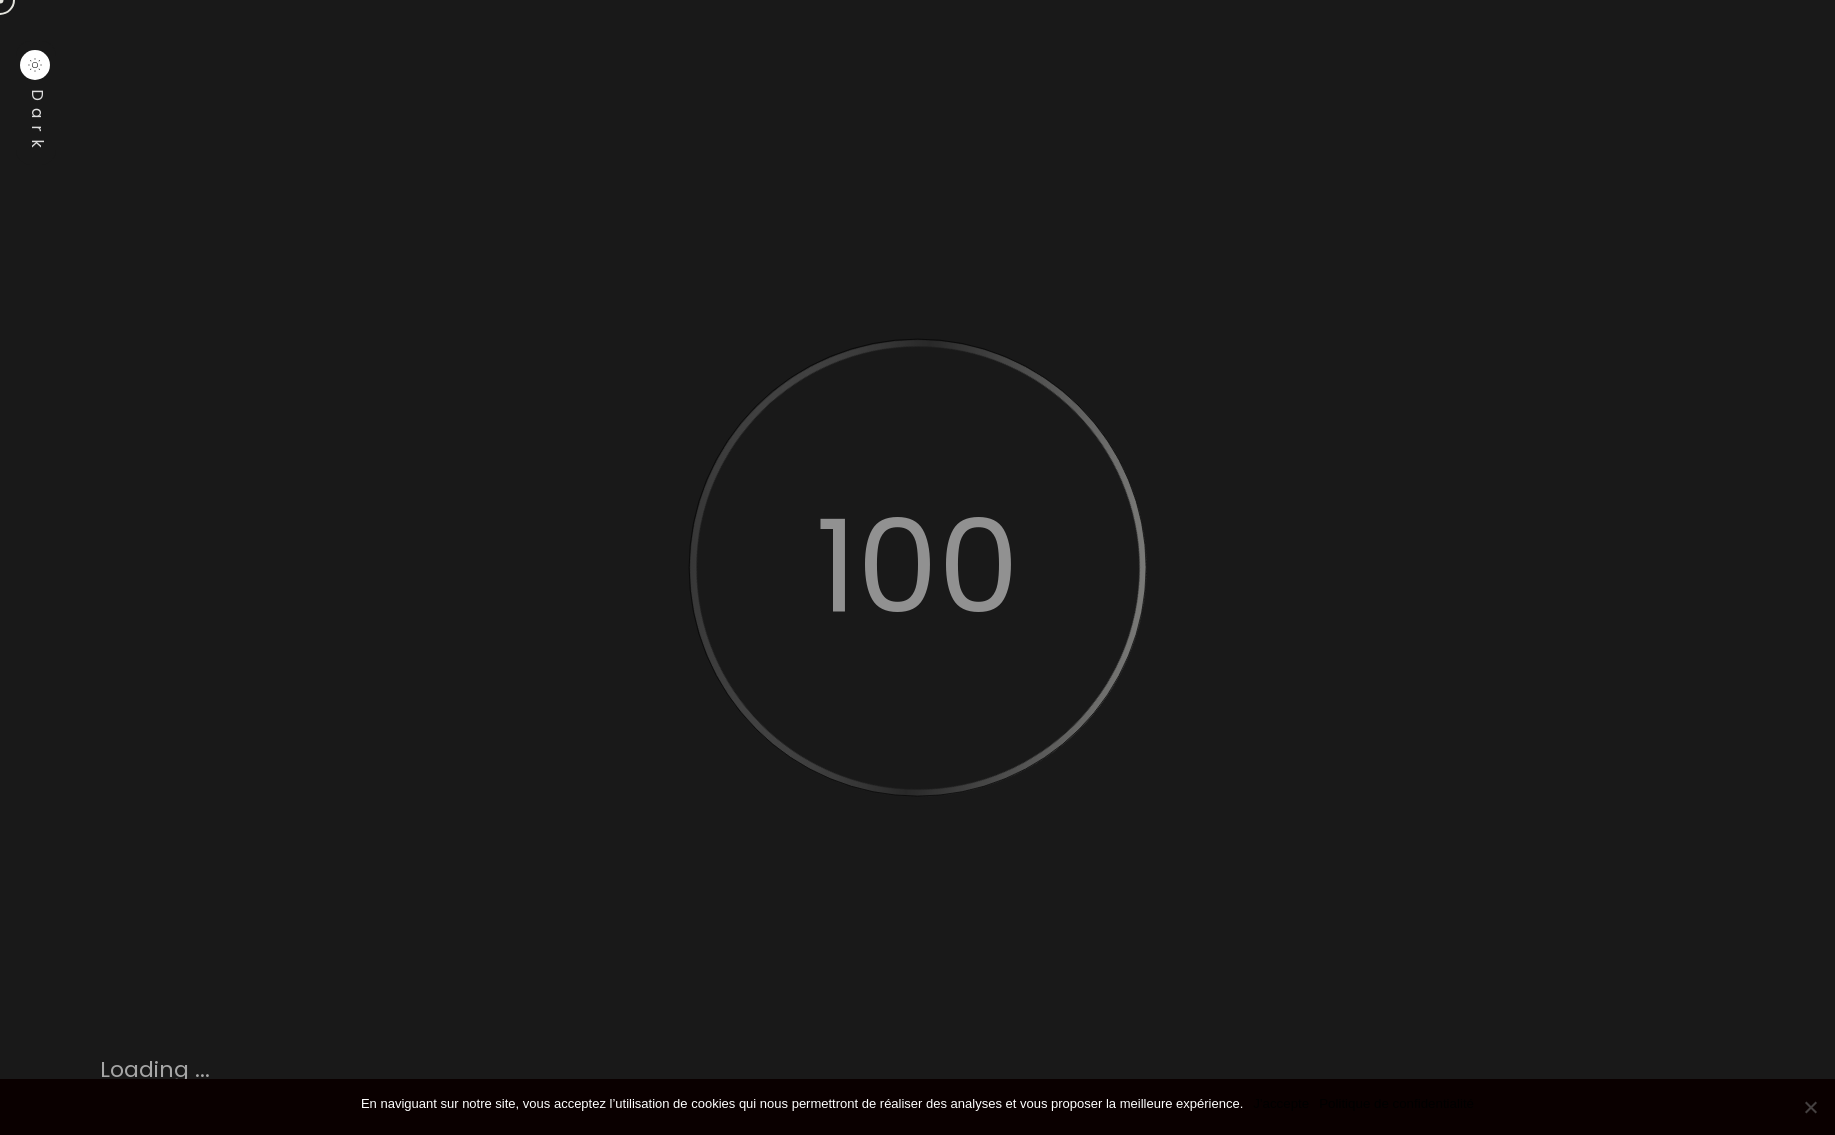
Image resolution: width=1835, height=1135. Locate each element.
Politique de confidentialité (1396, 1103)
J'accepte (1281, 1103)
